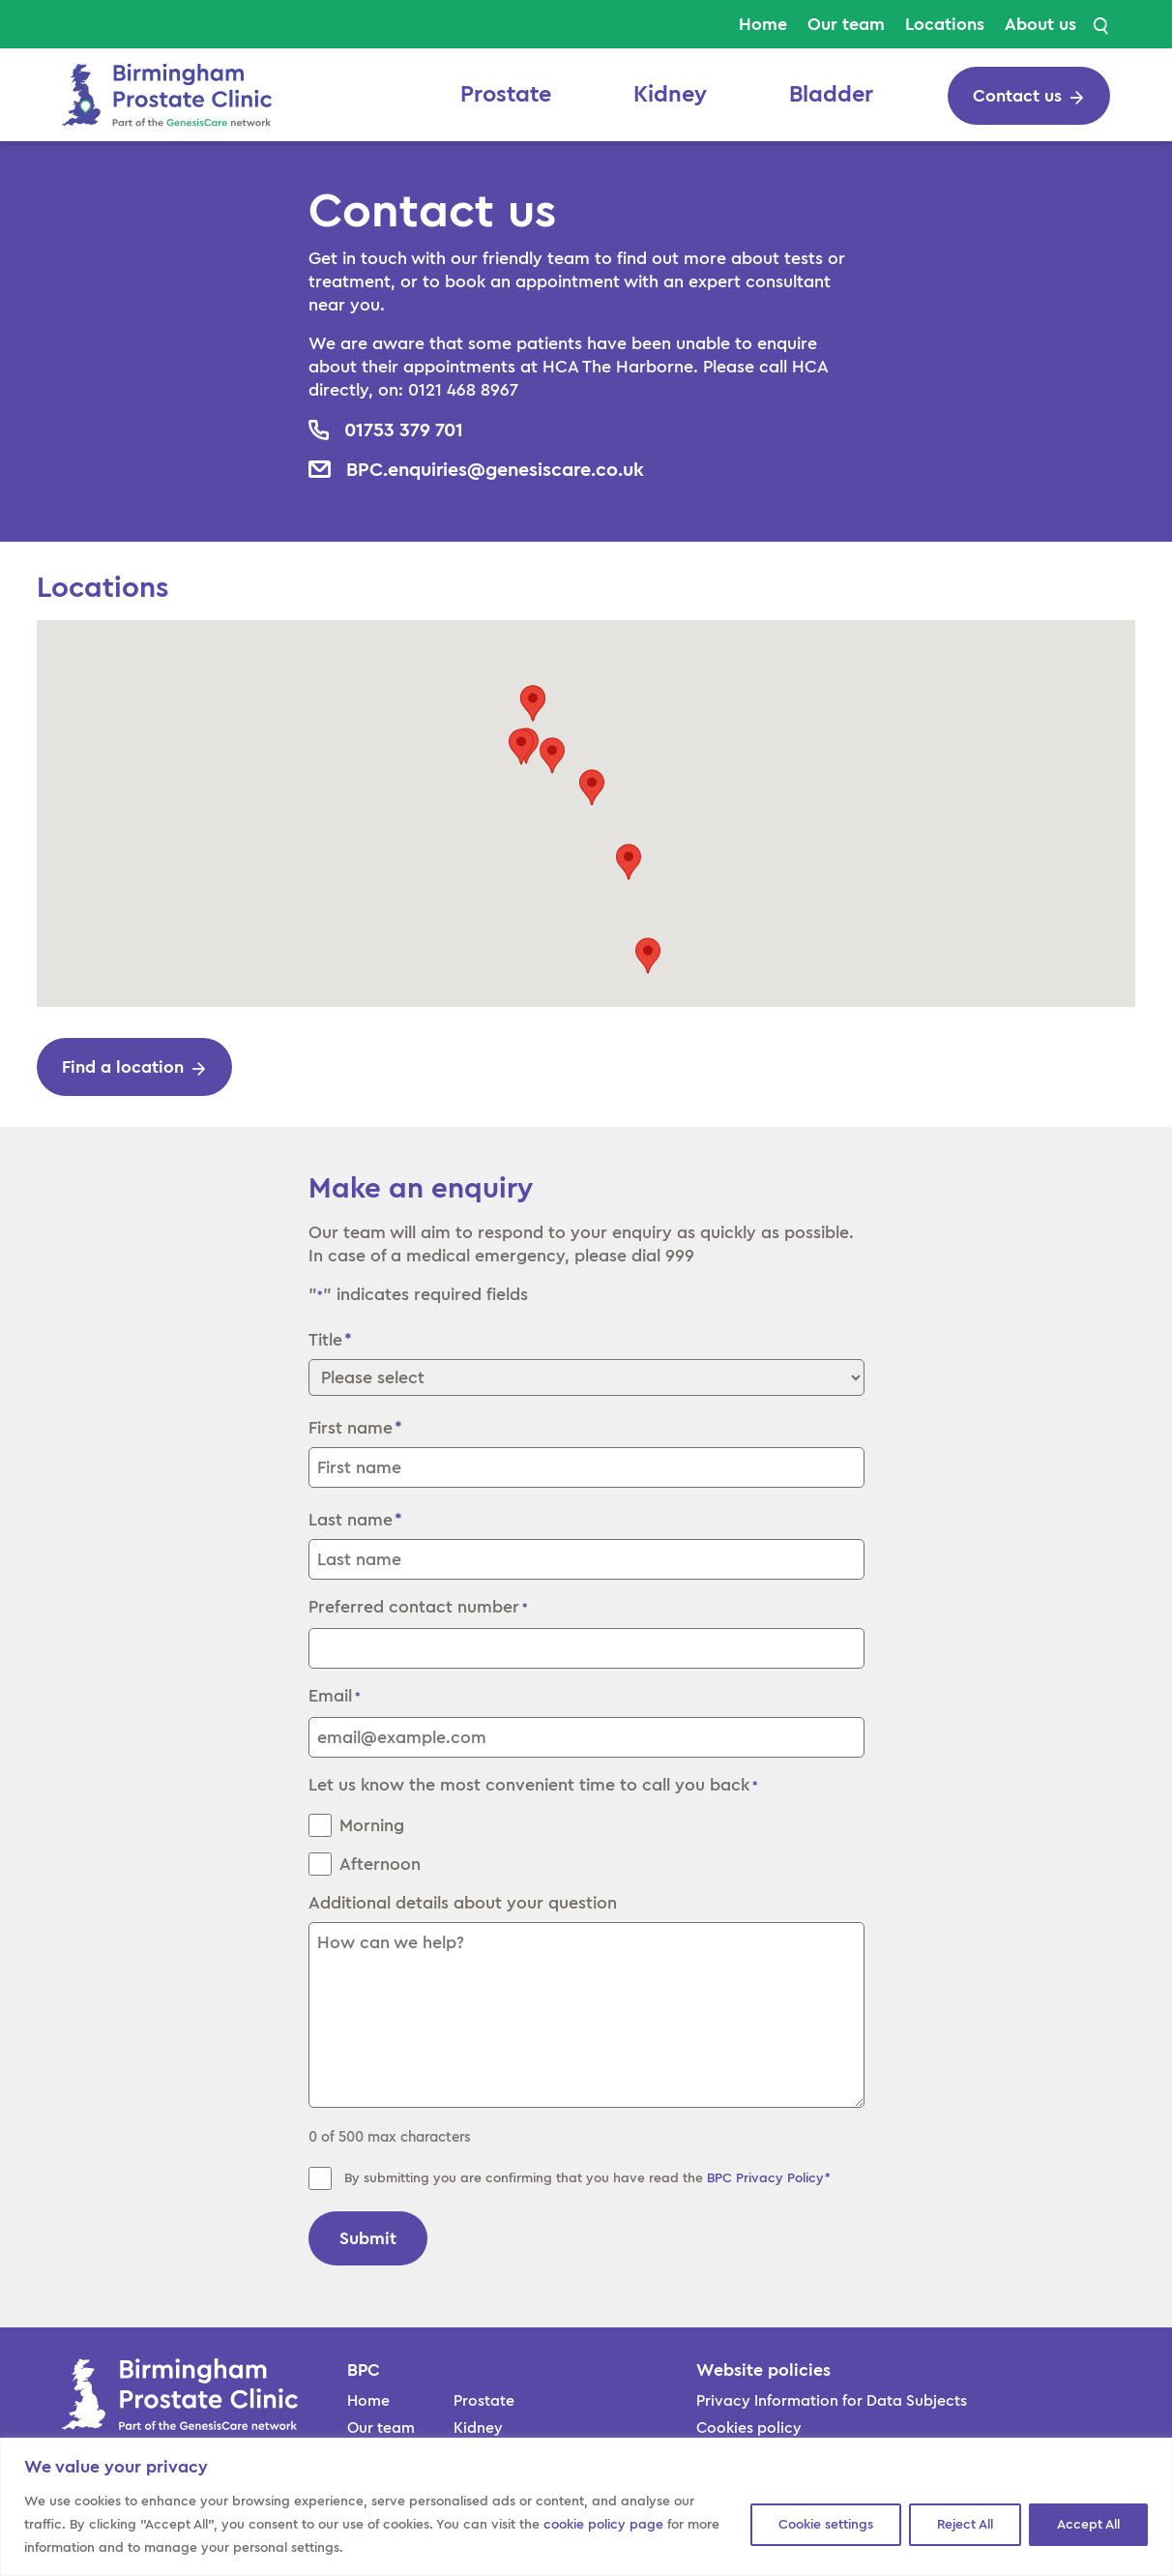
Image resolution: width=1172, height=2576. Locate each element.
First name (350, 1427)
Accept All (1088, 2525)
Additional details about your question (462, 1902)
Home (763, 24)
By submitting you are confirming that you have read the (588, 2178)
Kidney (670, 94)
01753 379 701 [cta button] (403, 430)
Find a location (123, 1067)
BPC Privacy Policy (765, 2178)
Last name (350, 1519)
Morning (371, 1825)
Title (325, 1339)
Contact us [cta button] (1017, 95)
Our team (846, 24)
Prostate (505, 94)
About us (1040, 24)
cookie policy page (603, 2525)
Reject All (965, 2525)
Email (334, 1697)
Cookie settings (825, 2525)
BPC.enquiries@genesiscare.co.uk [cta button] (495, 469)
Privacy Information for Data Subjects (831, 2401)
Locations (944, 24)
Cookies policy (749, 2428)
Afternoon (380, 1864)
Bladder (831, 94)
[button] (552, 755)
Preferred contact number (418, 1608)
